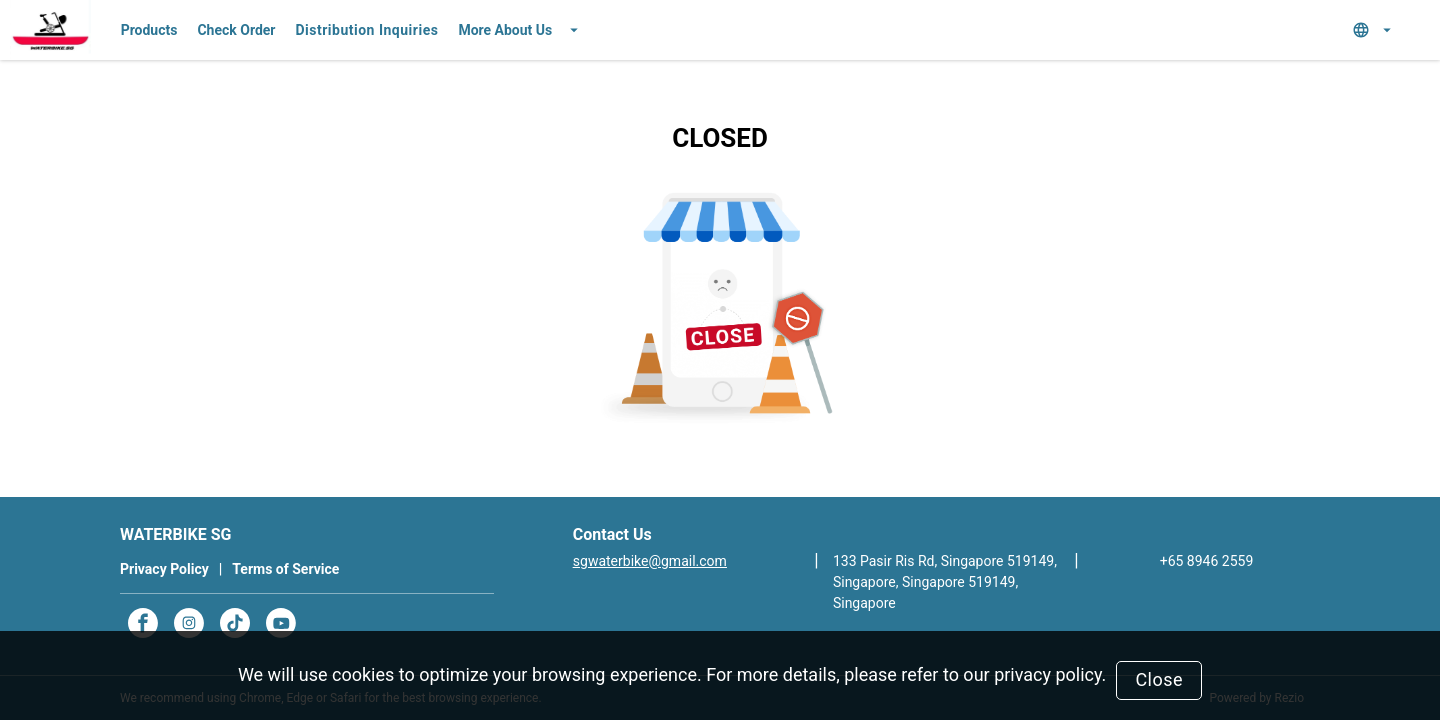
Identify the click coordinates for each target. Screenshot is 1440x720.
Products (149, 30)
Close (1159, 679)
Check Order (236, 30)
